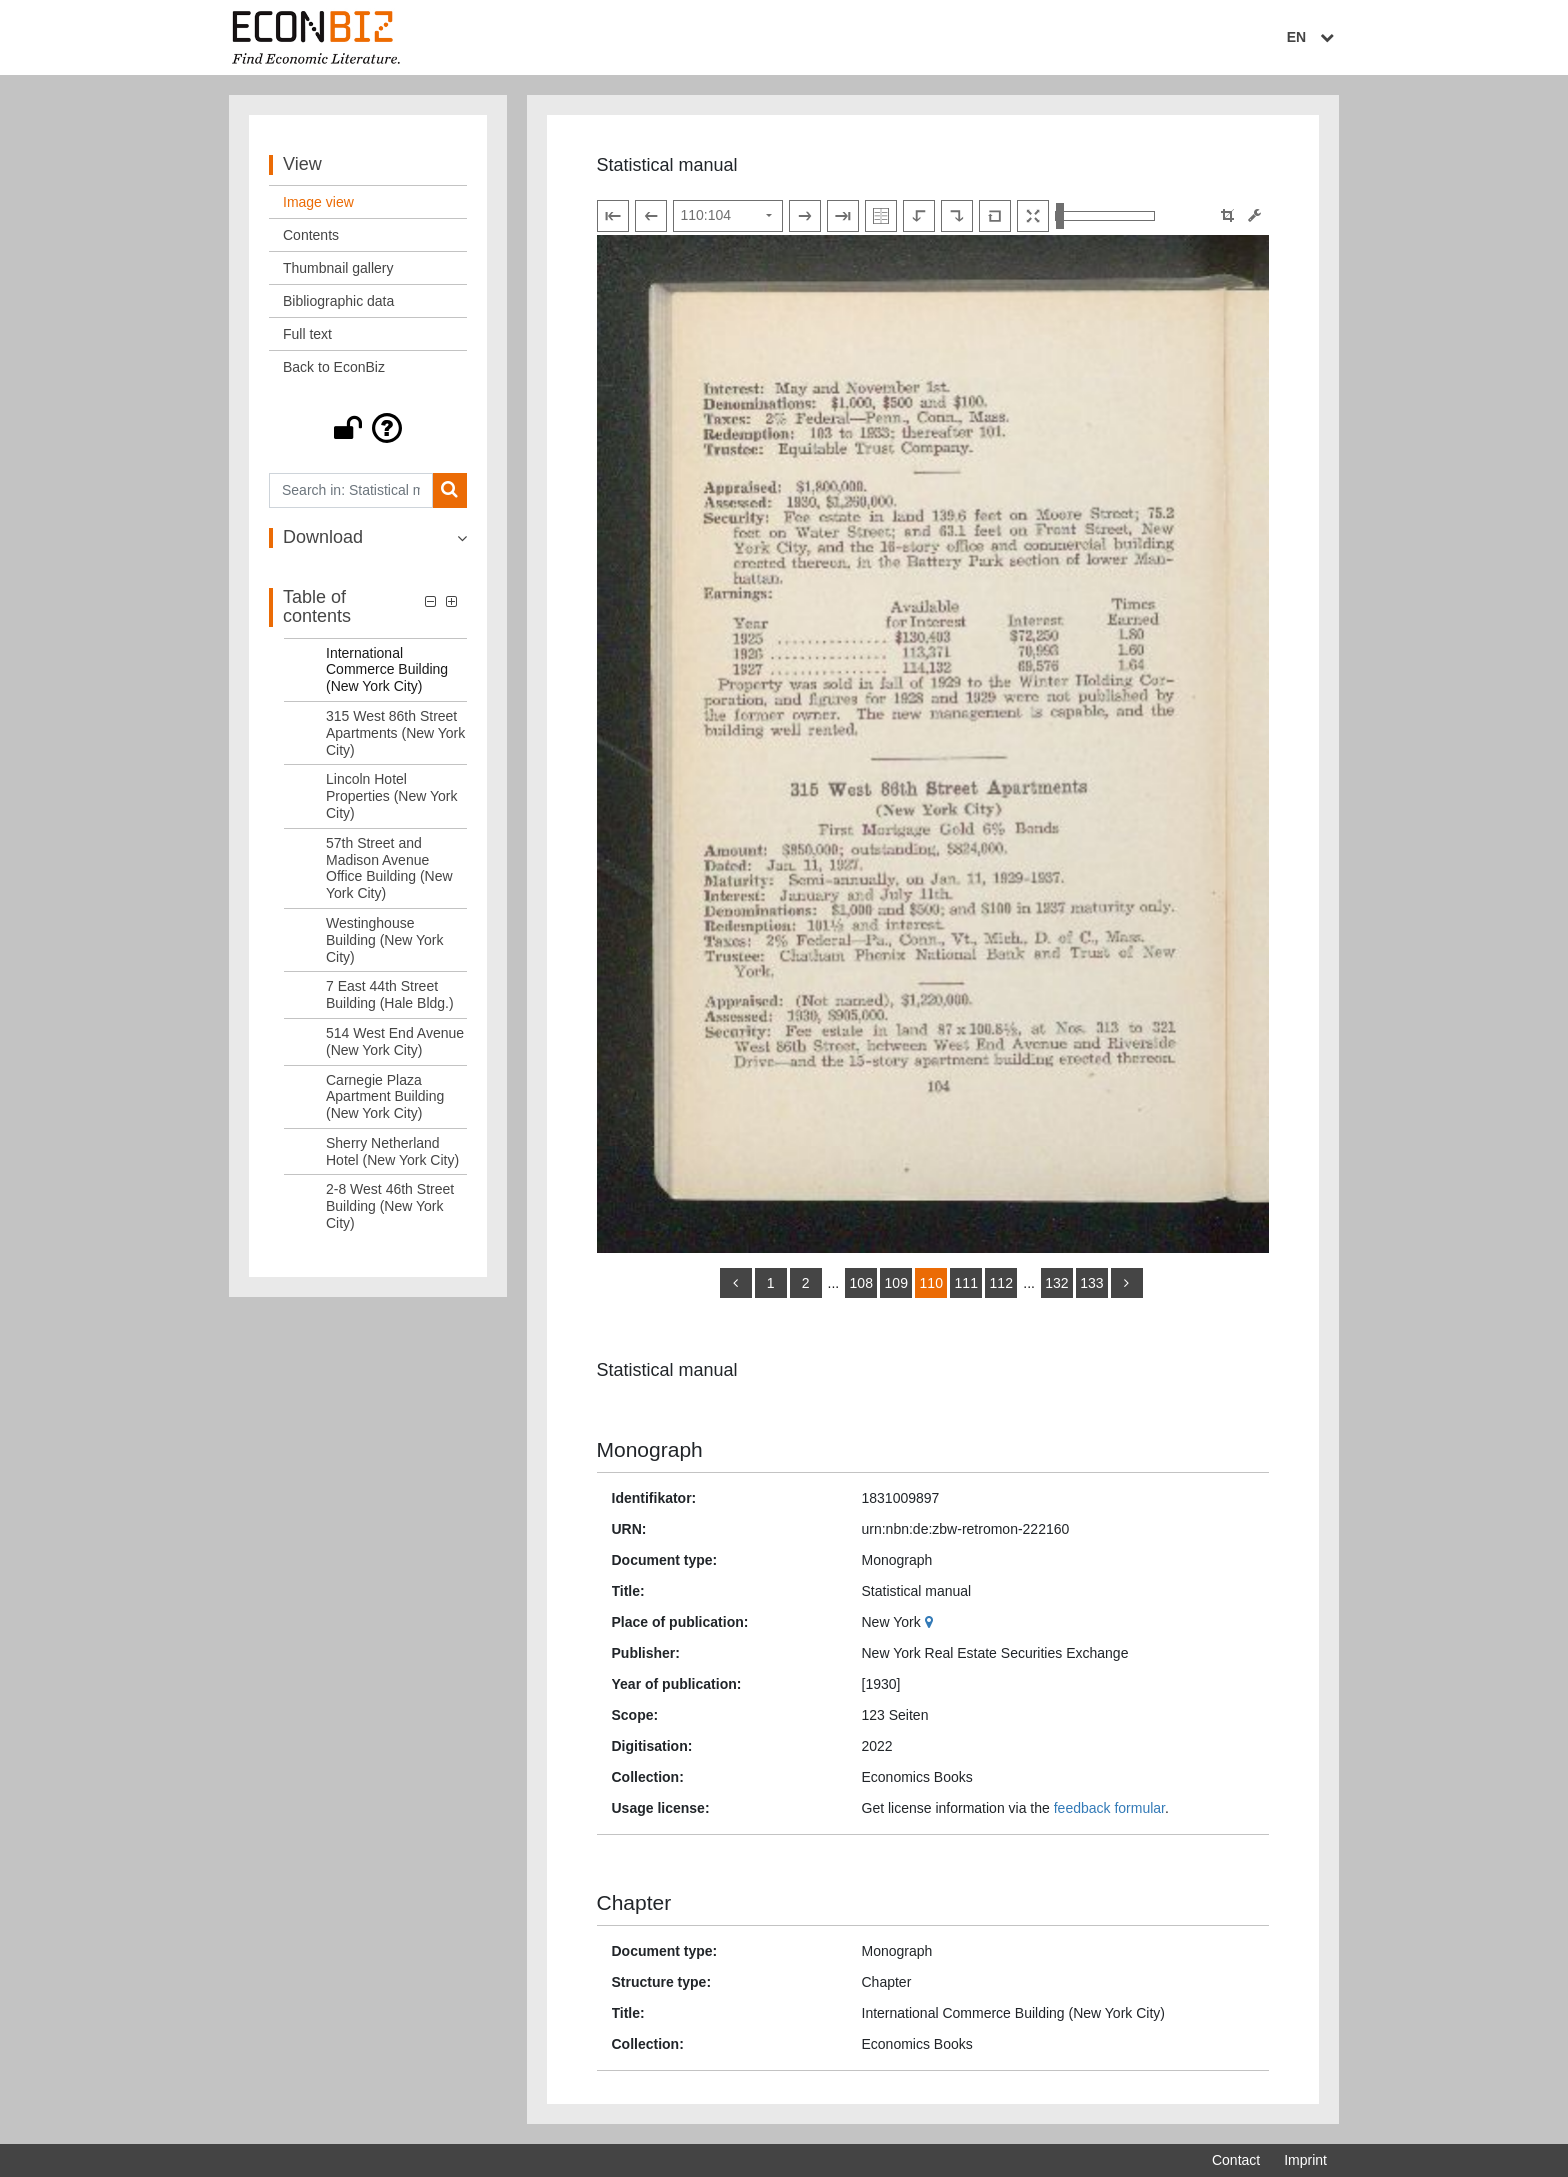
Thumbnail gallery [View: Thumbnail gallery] (338, 268)
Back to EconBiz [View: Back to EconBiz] (334, 367)
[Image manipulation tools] (1254, 215)
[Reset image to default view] (995, 216)
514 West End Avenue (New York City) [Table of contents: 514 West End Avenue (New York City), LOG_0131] (395, 1041)
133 (1091, 1283)
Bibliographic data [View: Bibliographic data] (338, 301)
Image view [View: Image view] (318, 202)
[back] (736, 1283)
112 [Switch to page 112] (1001, 1283)
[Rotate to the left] (919, 216)
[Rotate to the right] (957, 216)
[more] (1127, 1283)
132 (1056, 1283)
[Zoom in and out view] (1105, 216)
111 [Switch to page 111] (966, 1283)
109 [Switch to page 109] (896, 1283)
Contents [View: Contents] (311, 235)
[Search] (449, 490)
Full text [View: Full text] (307, 334)
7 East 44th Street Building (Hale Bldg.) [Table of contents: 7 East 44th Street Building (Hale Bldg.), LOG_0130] (390, 994)
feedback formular (1109, 1808)
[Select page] (728, 216)
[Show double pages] (881, 216)
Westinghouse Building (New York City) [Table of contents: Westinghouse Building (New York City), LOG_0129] (385, 940)
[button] (368, 428)
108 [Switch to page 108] (861, 1283)
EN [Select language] (1313, 37)
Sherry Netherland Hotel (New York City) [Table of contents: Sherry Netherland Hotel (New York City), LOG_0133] (392, 1151)
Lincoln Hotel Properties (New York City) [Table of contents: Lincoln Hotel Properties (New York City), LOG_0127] (392, 796)
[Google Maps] (931, 1622)
